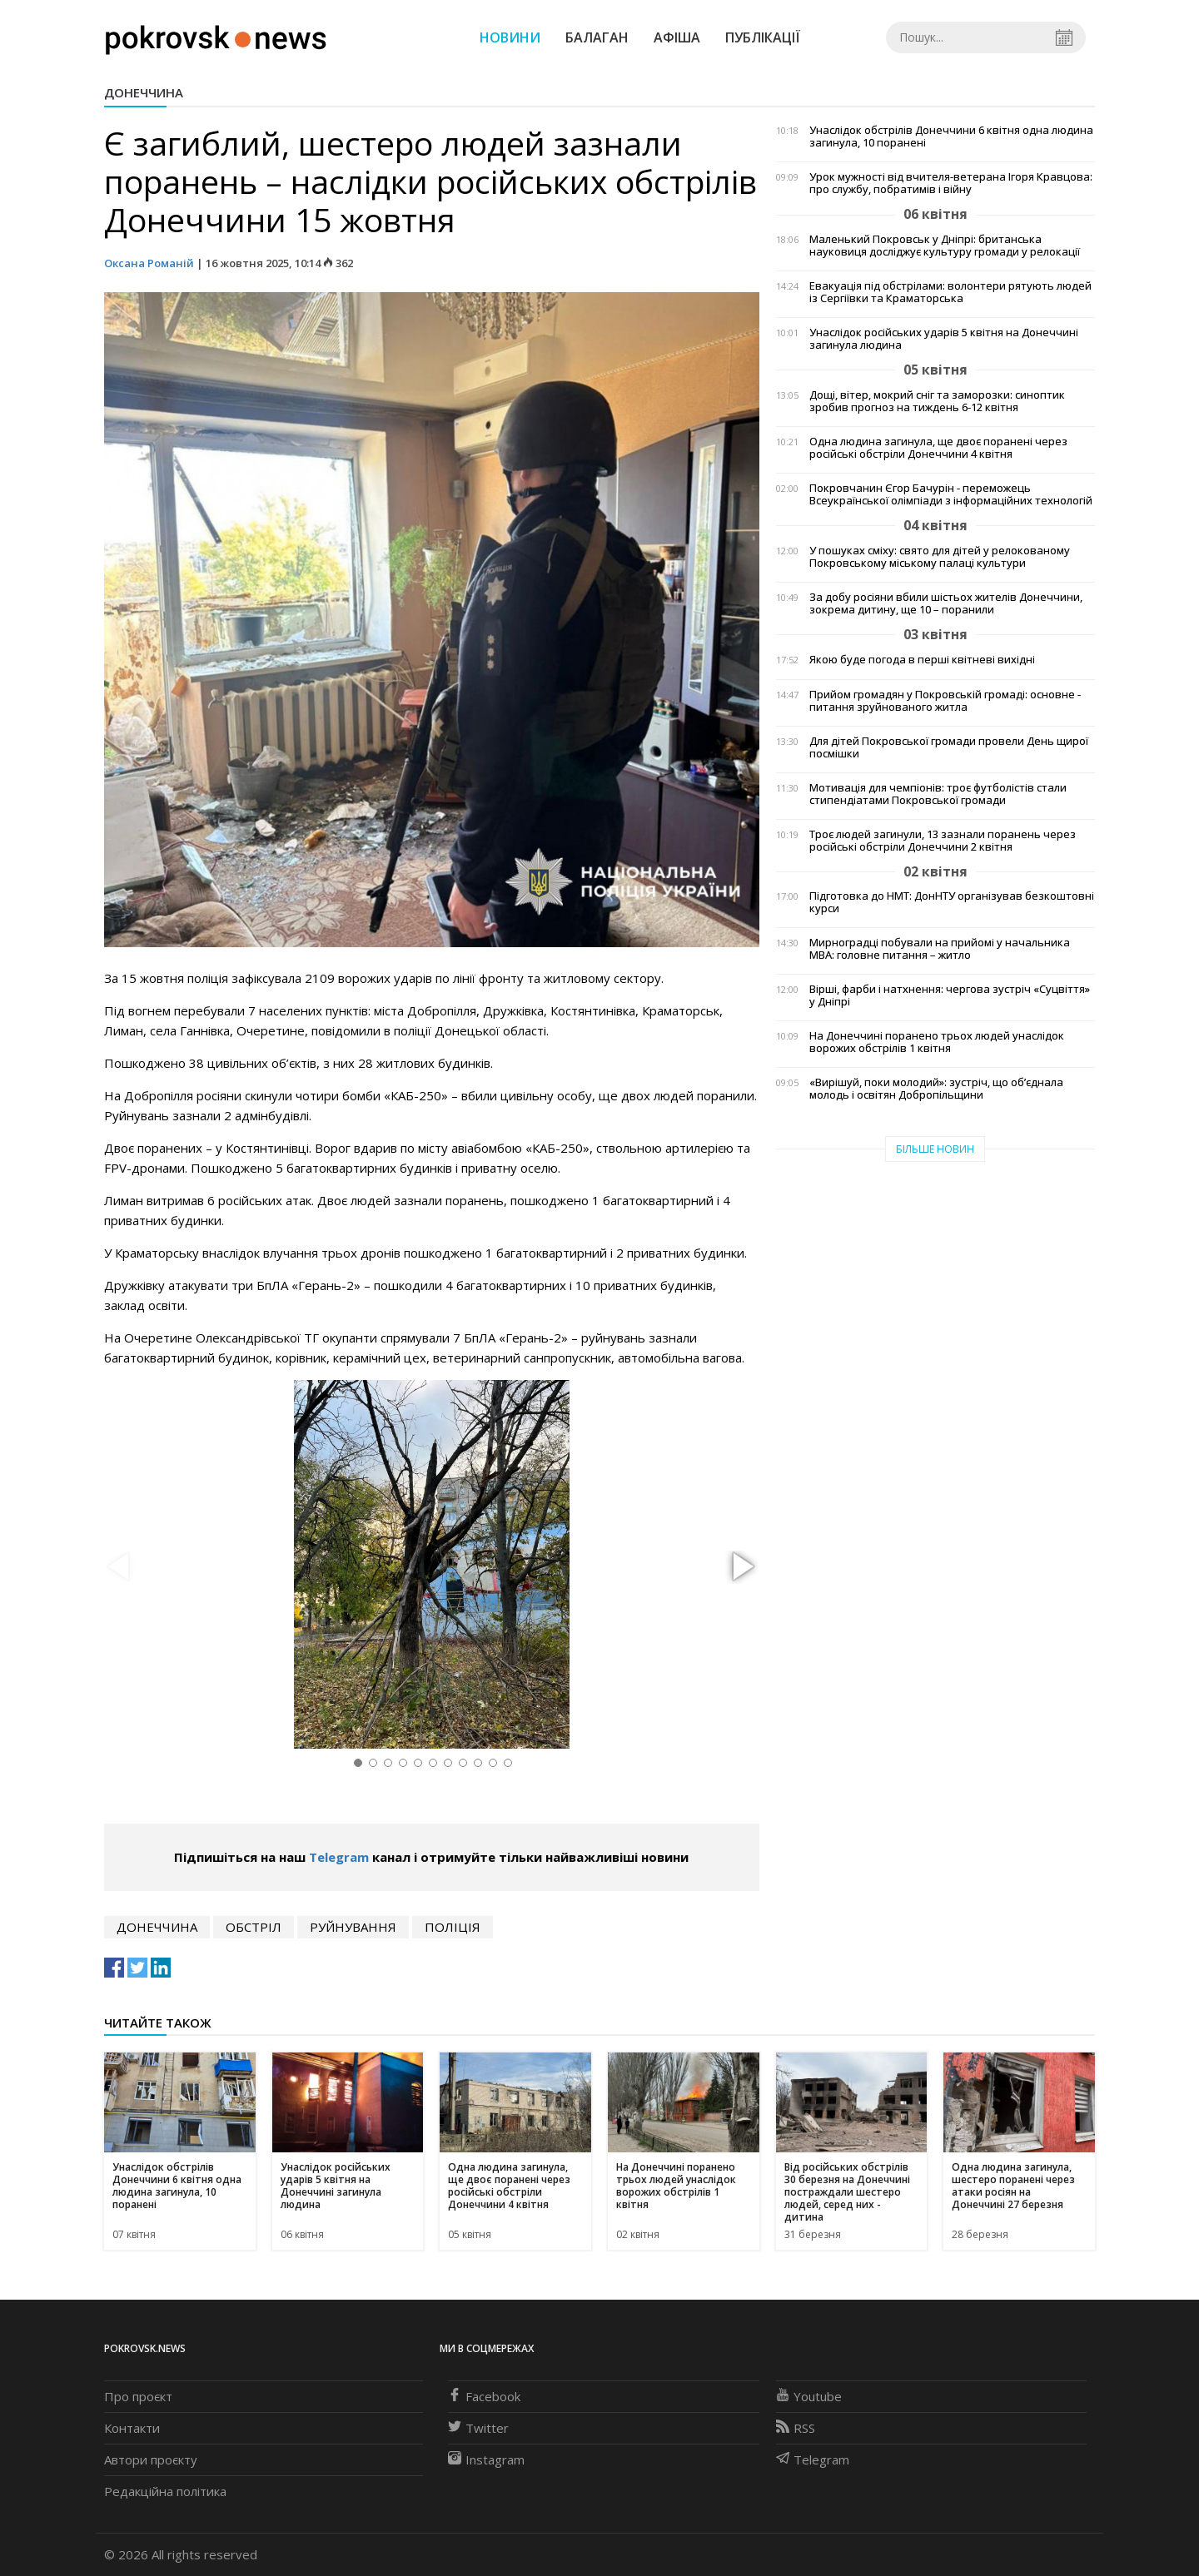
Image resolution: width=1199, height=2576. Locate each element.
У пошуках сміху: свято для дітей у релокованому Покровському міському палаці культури (939, 556)
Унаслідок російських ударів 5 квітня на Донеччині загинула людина (943, 338)
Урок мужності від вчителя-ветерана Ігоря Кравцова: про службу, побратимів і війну (950, 183)
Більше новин (935, 1149)
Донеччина (143, 92)
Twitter (478, 2428)
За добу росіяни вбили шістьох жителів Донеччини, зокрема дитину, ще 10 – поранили (945, 603)
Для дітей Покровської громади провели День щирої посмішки (948, 747)
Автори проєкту (150, 2459)
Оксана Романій (149, 263)
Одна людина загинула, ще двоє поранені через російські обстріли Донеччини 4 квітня (938, 447)
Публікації (762, 37)
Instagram (486, 2459)
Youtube (809, 2396)
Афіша (677, 37)
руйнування (353, 1926)
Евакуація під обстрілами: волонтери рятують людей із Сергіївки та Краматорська (950, 292)
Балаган (597, 37)
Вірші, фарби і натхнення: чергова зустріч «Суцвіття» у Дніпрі (949, 995)
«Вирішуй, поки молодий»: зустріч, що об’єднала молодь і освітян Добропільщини (936, 1088)
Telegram (339, 1857)
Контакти (132, 2428)
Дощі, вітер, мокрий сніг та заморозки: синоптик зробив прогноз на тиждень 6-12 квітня (937, 401)
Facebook (484, 2396)
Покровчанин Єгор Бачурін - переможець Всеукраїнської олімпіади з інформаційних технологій (950, 494)
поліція (452, 1926)
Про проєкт (138, 2396)
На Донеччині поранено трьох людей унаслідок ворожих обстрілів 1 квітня (936, 1042)
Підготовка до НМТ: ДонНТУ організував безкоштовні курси (951, 902)
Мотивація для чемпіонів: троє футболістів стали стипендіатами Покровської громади (938, 794)
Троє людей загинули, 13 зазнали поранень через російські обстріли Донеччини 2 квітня (942, 840)
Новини (510, 37)
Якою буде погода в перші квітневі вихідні (922, 659)
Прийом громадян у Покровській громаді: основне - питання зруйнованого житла (945, 700)
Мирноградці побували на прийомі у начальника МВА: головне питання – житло (939, 948)
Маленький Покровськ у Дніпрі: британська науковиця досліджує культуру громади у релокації (944, 245)
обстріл (253, 1926)
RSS (795, 2428)
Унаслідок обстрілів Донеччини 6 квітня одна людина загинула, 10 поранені (951, 136)
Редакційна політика (165, 2491)
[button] (741, 1567)
